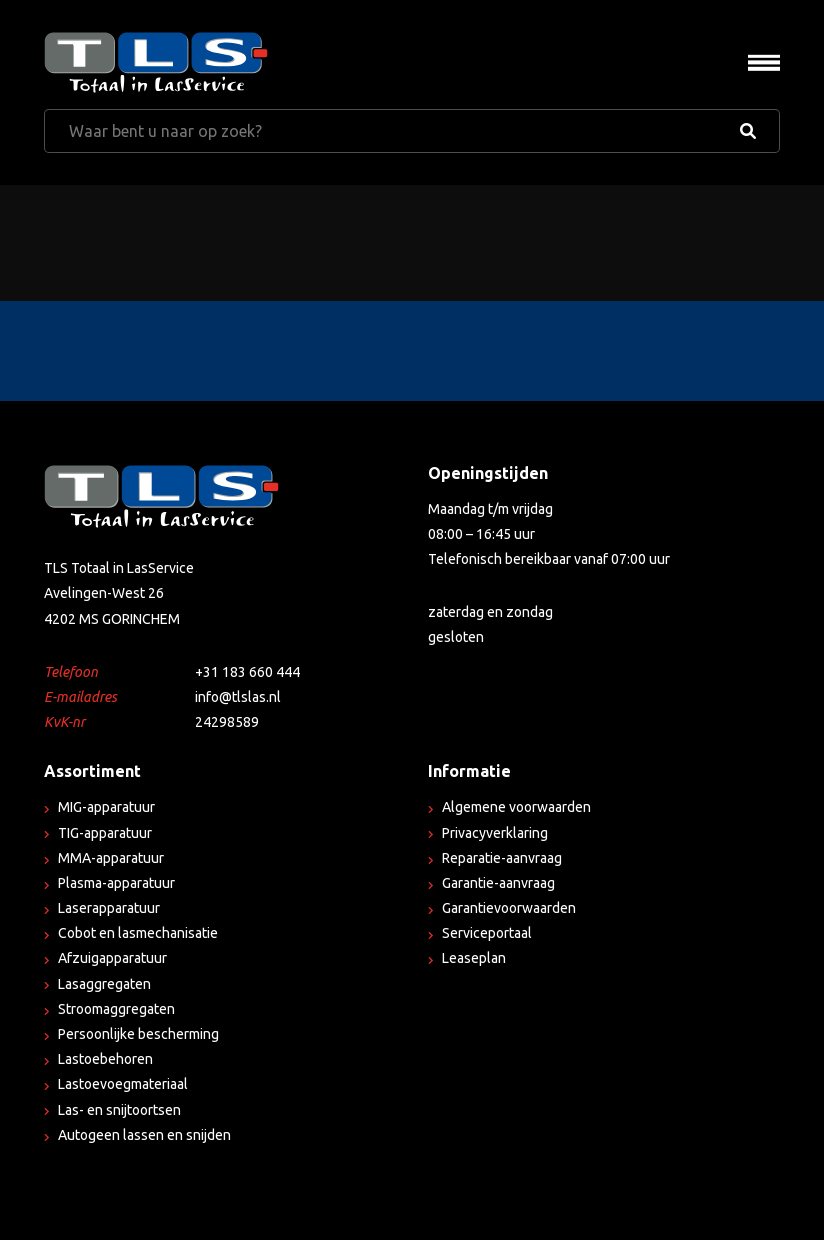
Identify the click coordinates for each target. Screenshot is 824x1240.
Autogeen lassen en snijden (144, 1135)
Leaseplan (474, 958)
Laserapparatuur (109, 908)
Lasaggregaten (104, 984)
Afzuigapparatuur (112, 958)
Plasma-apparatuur (116, 883)
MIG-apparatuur (106, 807)
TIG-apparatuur (105, 833)
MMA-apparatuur (111, 858)
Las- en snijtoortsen (119, 1110)
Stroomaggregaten (116, 1009)
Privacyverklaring (495, 833)
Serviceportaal (487, 933)
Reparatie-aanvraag (502, 858)
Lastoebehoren (105, 1059)
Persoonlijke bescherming (138, 1034)
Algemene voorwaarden (516, 807)
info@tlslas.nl (238, 697)
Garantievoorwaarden (509, 908)
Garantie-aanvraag (498, 883)
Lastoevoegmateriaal (123, 1084)
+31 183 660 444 (247, 672)
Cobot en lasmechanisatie (138, 933)
